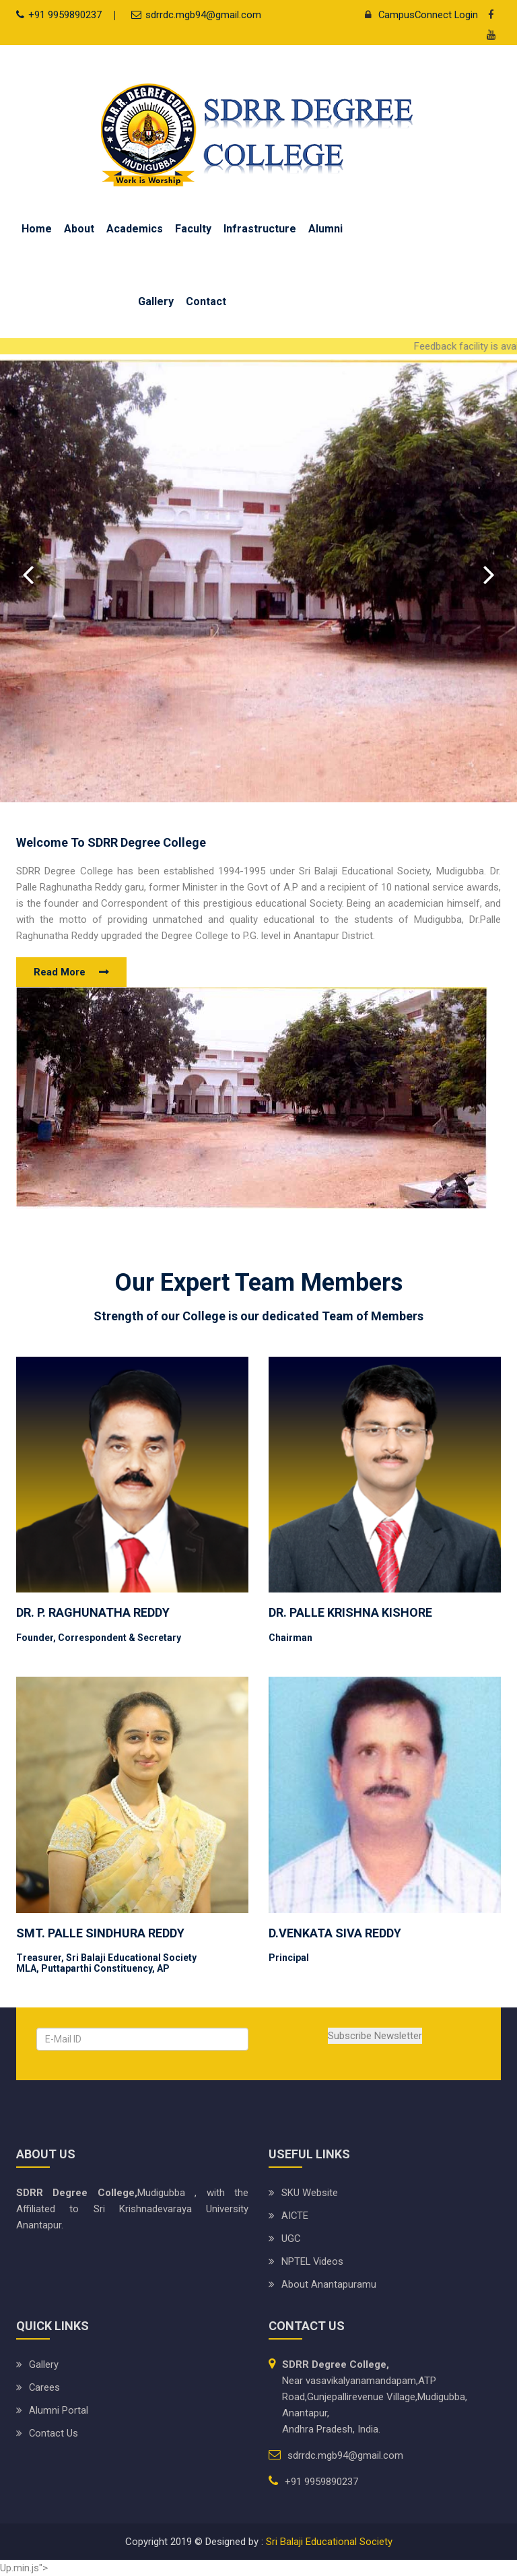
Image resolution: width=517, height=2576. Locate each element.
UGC (291, 2238)
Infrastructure (259, 228)
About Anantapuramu (328, 2284)
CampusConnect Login (417, 15)
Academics (134, 228)
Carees (45, 2387)
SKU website (309, 2193)
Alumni (325, 228)
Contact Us (54, 2433)
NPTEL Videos (313, 2261)
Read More (59, 972)
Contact (206, 301)
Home (37, 228)
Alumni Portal (58, 2410)
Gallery (156, 301)
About (79, 228)
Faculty (193, 228)
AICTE (295, 2216)
